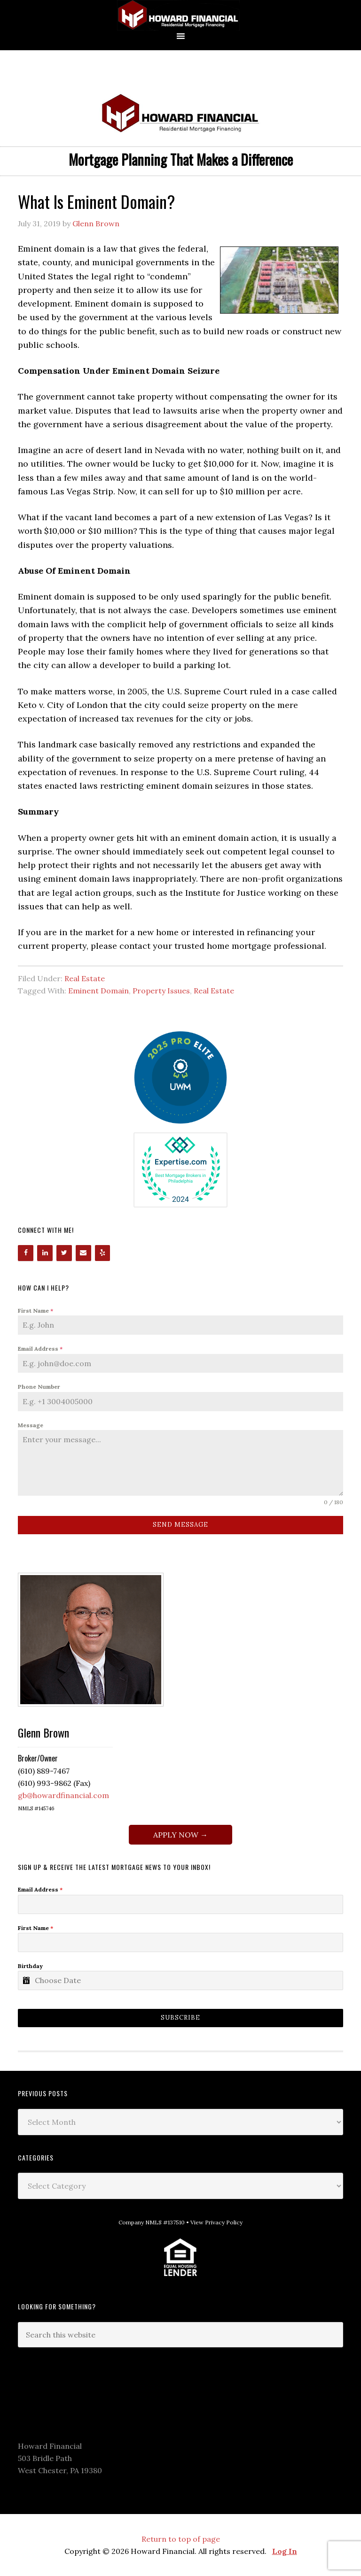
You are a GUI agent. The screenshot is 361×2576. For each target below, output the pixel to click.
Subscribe (180, 2018)
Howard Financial (180, 15)
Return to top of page (180, 2539)
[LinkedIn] (45, 1253)
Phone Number (39, 1386)
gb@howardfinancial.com (63, 1795)
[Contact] (83, 1253)
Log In (284, 2551)
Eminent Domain (98, 990)
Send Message (180, 1525)
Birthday (30, 1965)
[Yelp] (102, 1253)
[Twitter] (64, 1253)
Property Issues (161, 990)
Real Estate (84, 978)
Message (30, 1425)
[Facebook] (25, 1253)
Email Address (40, 1348)
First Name (35, 1310)
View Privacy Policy (216, 2222)
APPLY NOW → (180, 1834)
